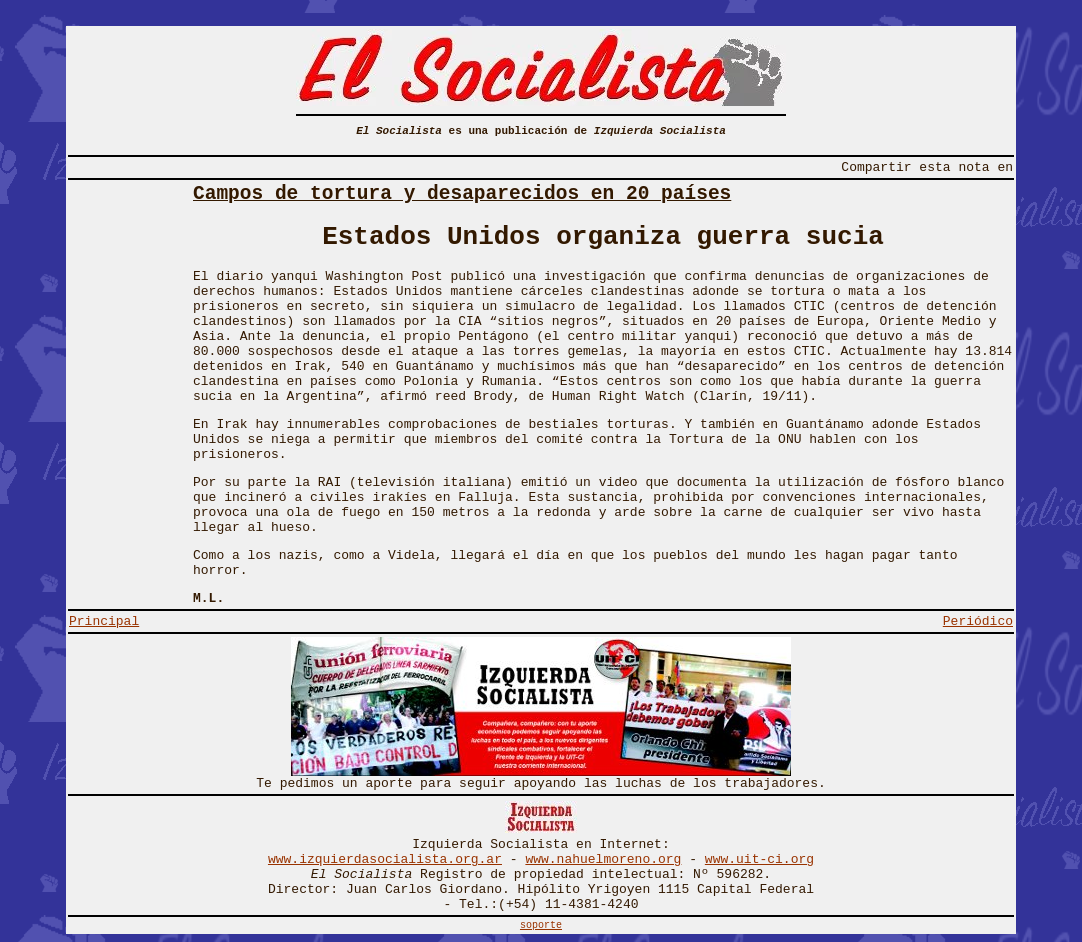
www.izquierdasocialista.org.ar (385, 859)
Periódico (978, 621)
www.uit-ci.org (759, 859)
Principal (104, 621)
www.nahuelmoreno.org (603, 859)
